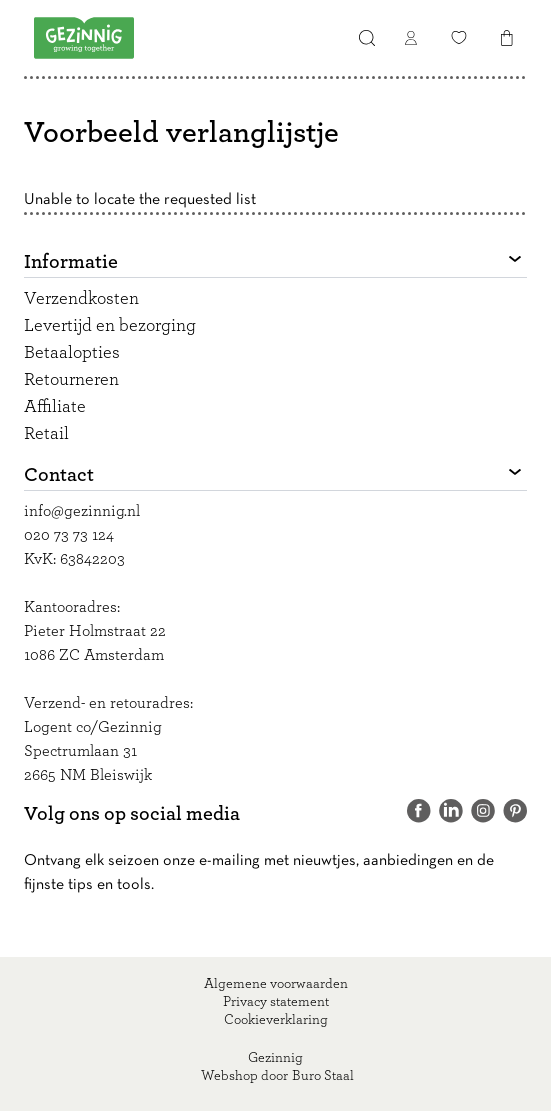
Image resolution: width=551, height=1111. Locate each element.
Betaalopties (72, 353)
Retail (46, 434)
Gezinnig (275, 1058)
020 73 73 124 (69, 535)
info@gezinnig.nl (82, 511)
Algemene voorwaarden (276, 984)
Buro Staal (323, 1076)
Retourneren (71, 380)
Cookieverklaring (276, 1020)
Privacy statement (276, 1002)
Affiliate (55, 407)
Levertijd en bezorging (110, 326)
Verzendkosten (81, 299)
